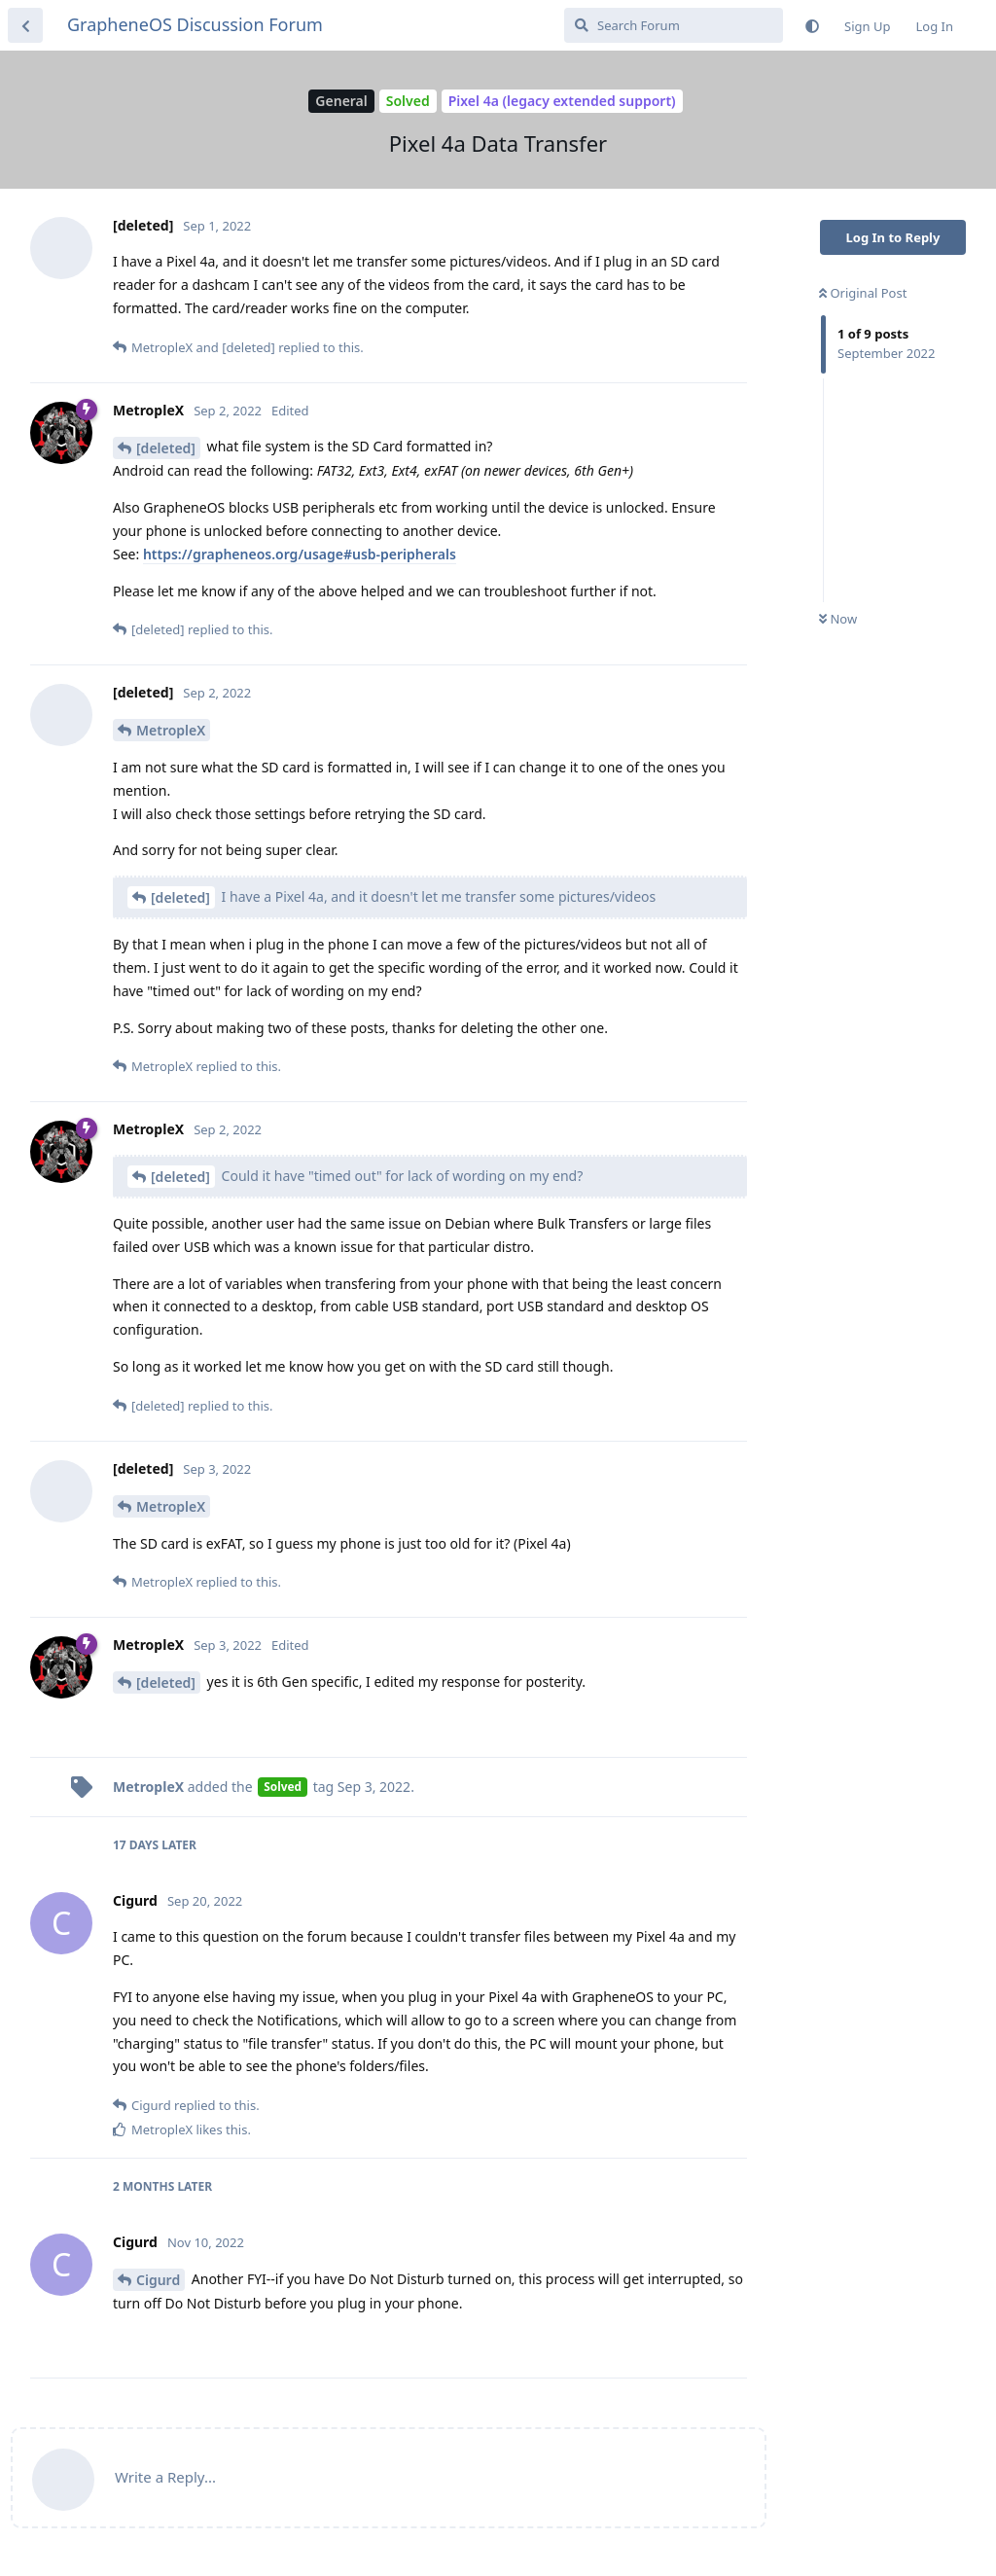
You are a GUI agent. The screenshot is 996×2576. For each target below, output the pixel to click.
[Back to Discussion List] (25, 25)
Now (838, 618)
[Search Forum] (673, 25)
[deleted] (166, 448)
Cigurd (158, 2280)
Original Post (863, 293)
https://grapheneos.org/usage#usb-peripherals (299, 554)
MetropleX (170, 730)
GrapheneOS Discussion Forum (195, 24)
